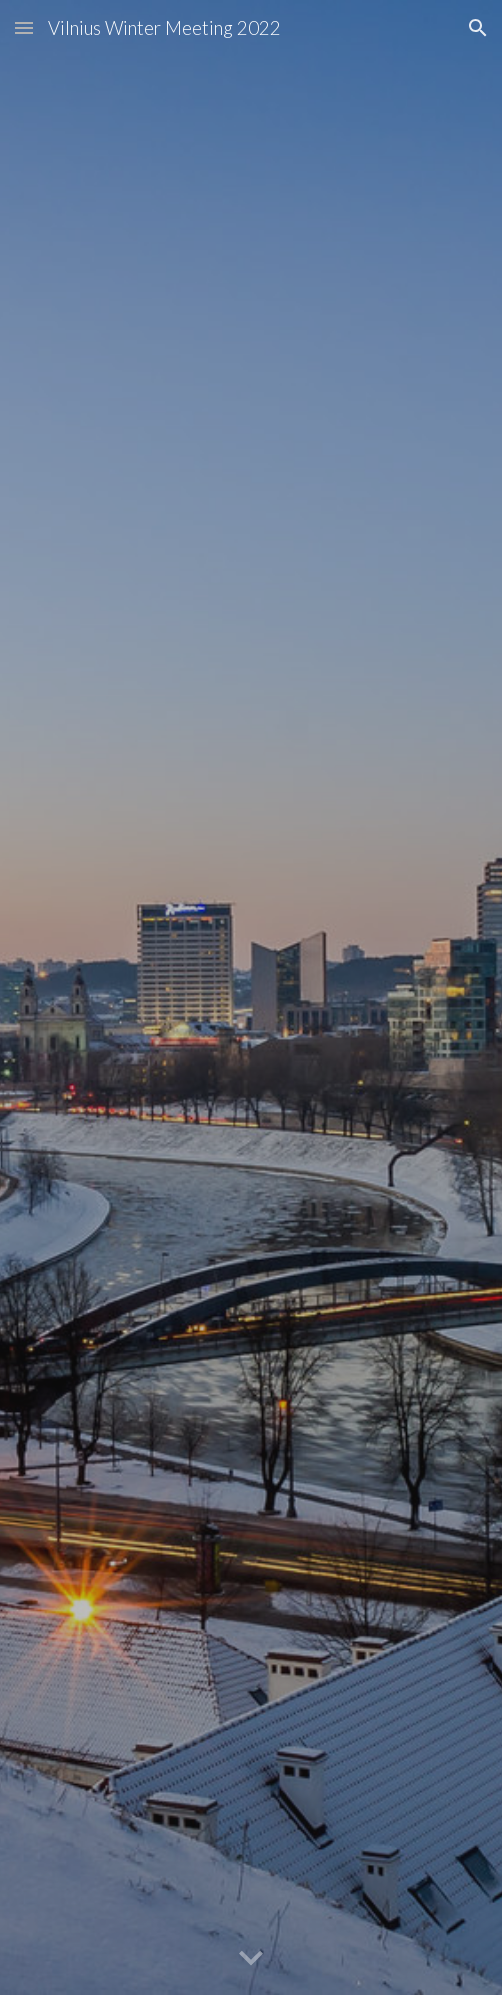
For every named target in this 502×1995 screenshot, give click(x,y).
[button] (24, 27)
